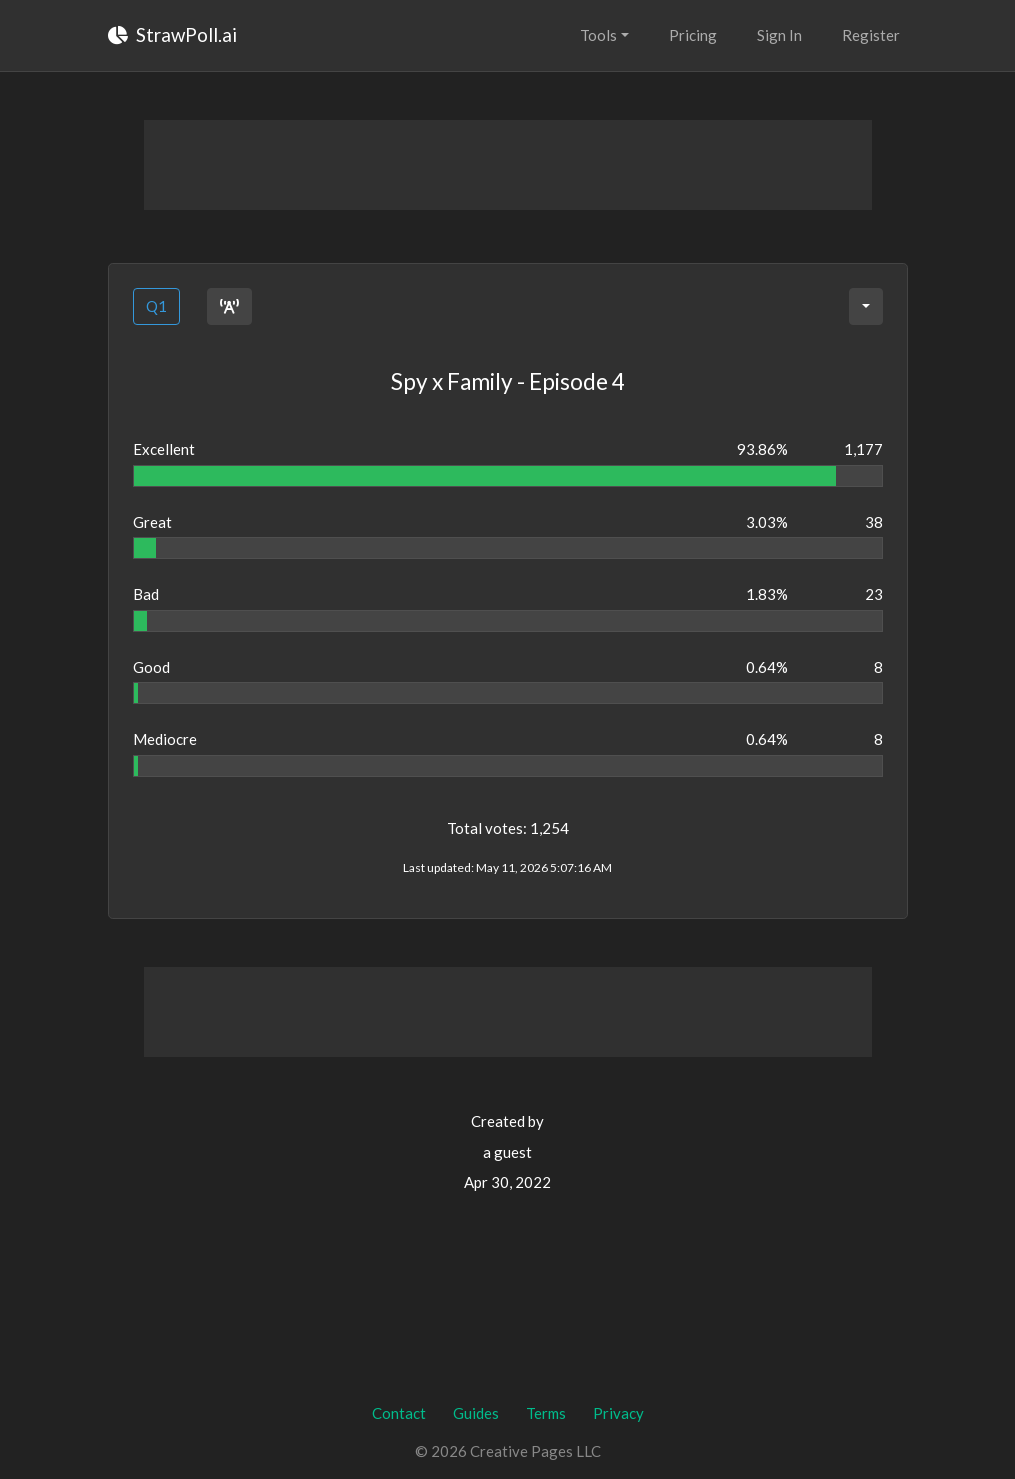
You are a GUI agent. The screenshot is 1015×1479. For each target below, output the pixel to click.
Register (871, 35)
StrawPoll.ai (172, 34)
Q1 (156, 306)
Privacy (618, 1413)
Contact (399, 1413)
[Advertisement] (508, 165)
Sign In (779, 35)
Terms (546, 1413)
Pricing (693, 35)
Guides (476, 1413)
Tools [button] (598, 35)
